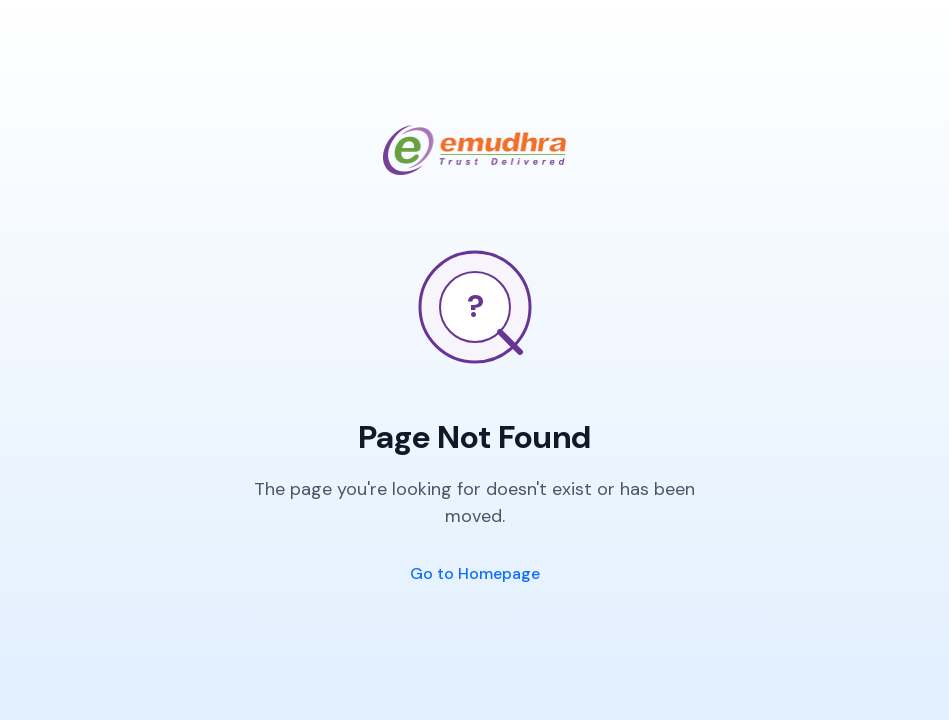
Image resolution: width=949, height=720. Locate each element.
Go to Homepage (475, 573)
